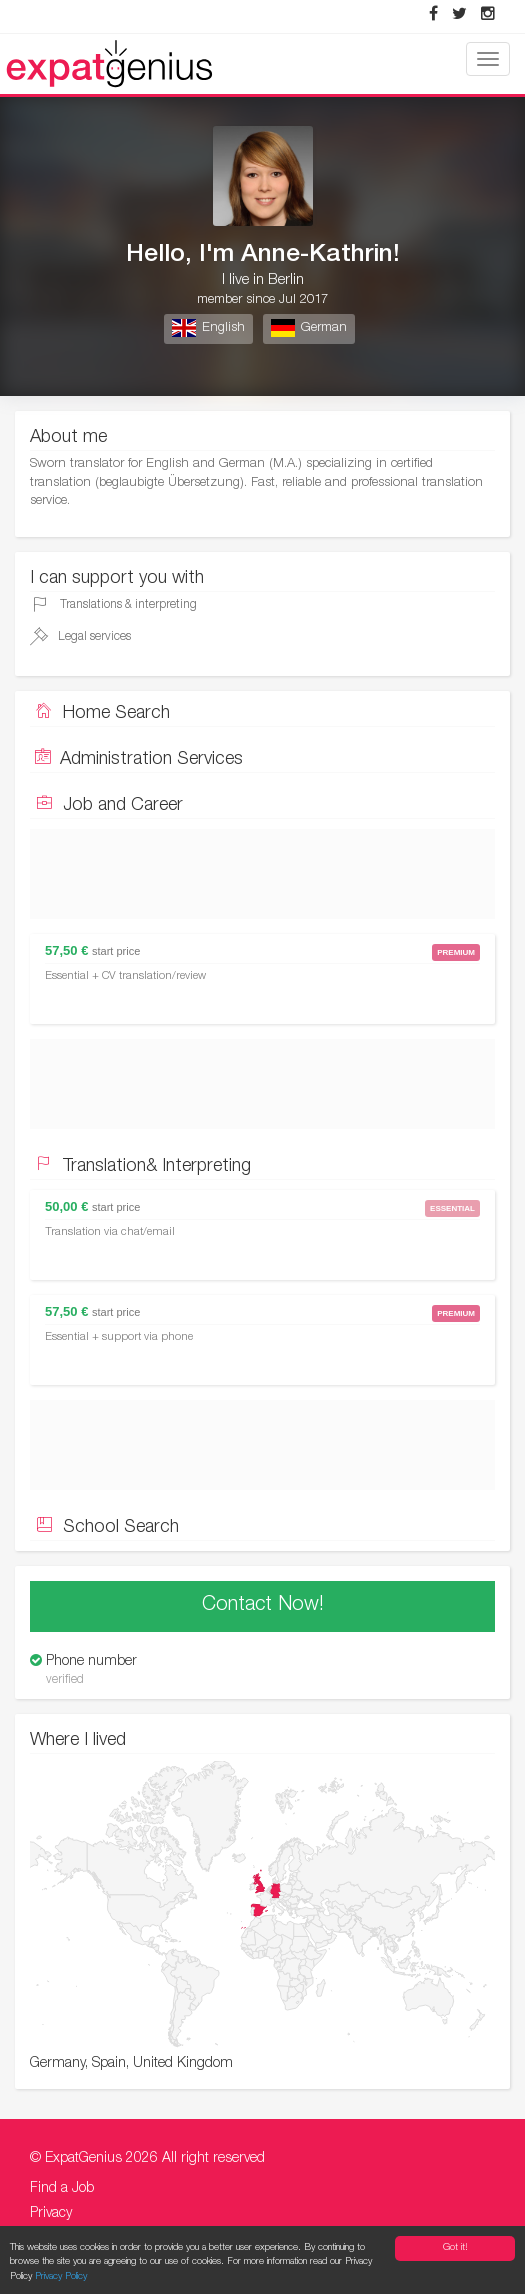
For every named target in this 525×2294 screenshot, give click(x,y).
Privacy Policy (61, 2279)
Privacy (51, 2214)
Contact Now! (263, 1606)
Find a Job (62, 2189)
